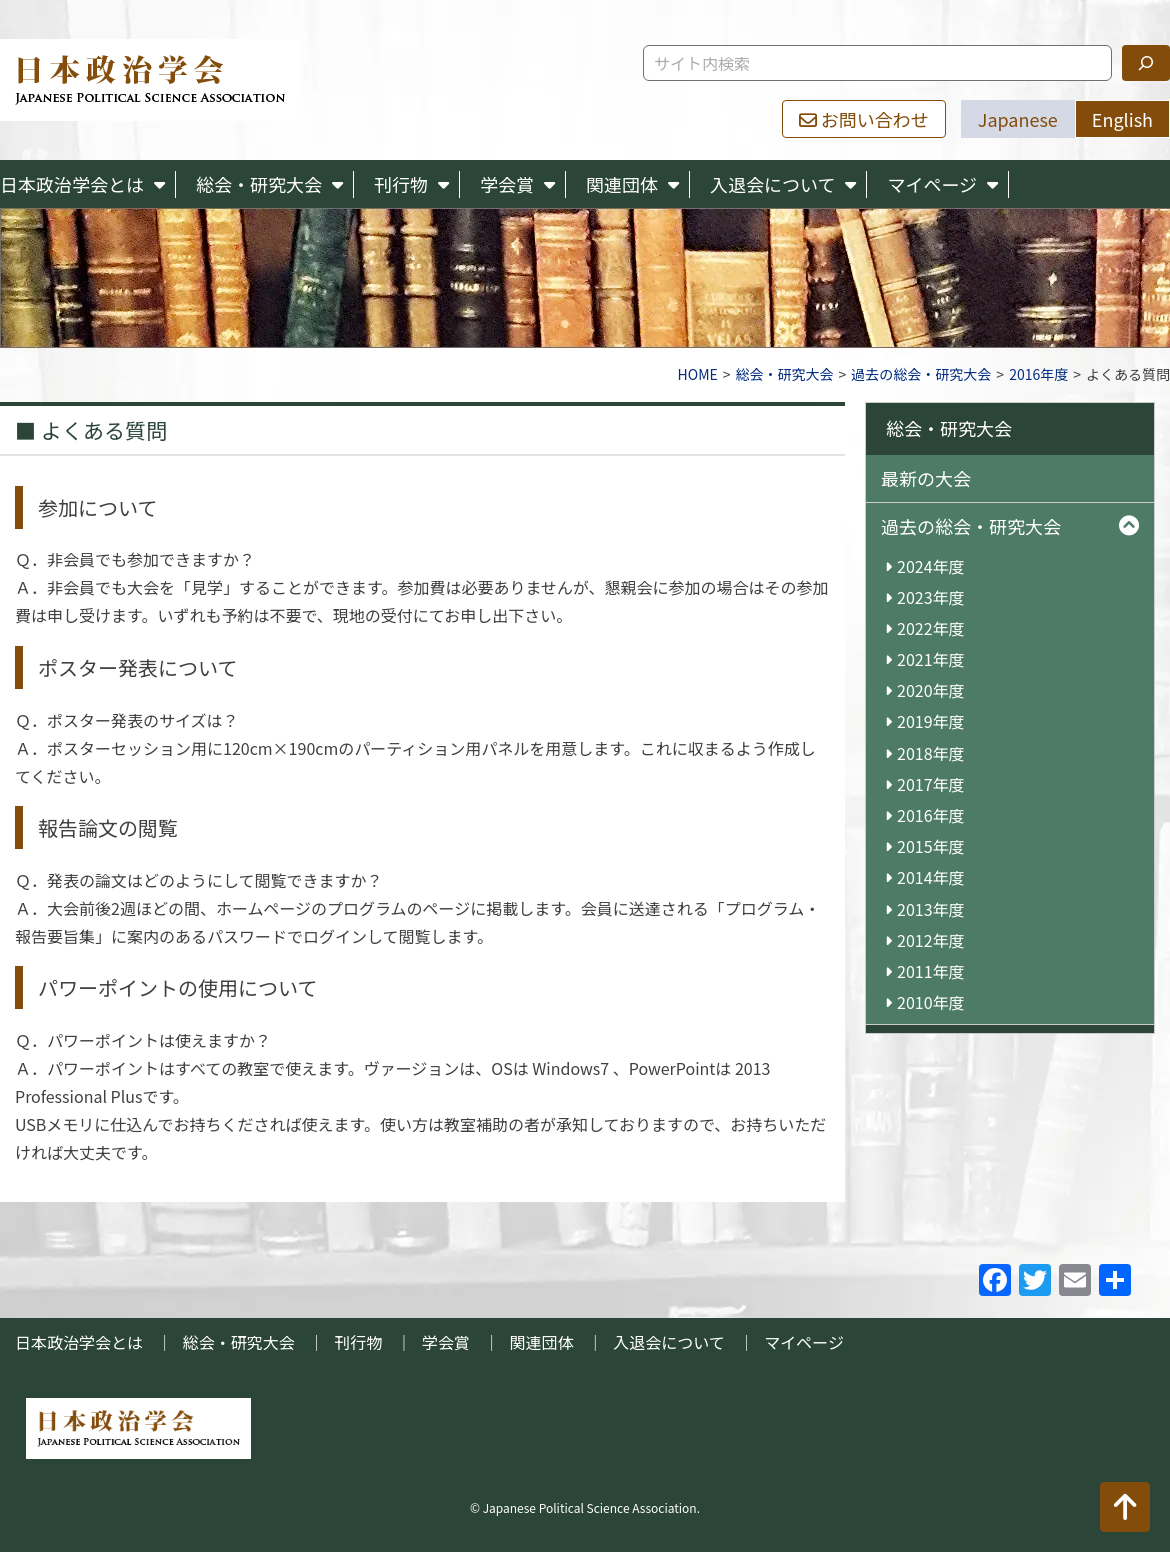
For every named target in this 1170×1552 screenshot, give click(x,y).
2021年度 (931, 659)
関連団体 (622, 184)
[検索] (1146, 63)
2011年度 (931, 971)
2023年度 (931, 597)
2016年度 (1038, 374)
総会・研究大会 (259, 184)
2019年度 (931, 721)
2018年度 (931, 753)
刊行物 (401, 184)
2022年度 (931, 628)
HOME (698, 374)
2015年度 (931, 846)
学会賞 (507, 184)
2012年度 (931, 940)
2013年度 (931, 909)
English (1122, 119)
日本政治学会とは (72, 184)
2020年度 (931, 690)
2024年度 (931, 566)
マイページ (932, 184)
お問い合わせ (864, 119)
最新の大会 (926, 478)
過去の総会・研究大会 (921, 374)
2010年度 (931, 1002)
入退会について (772, 184)
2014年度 (931, 877)
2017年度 (931, 784)
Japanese (1018, 119)
